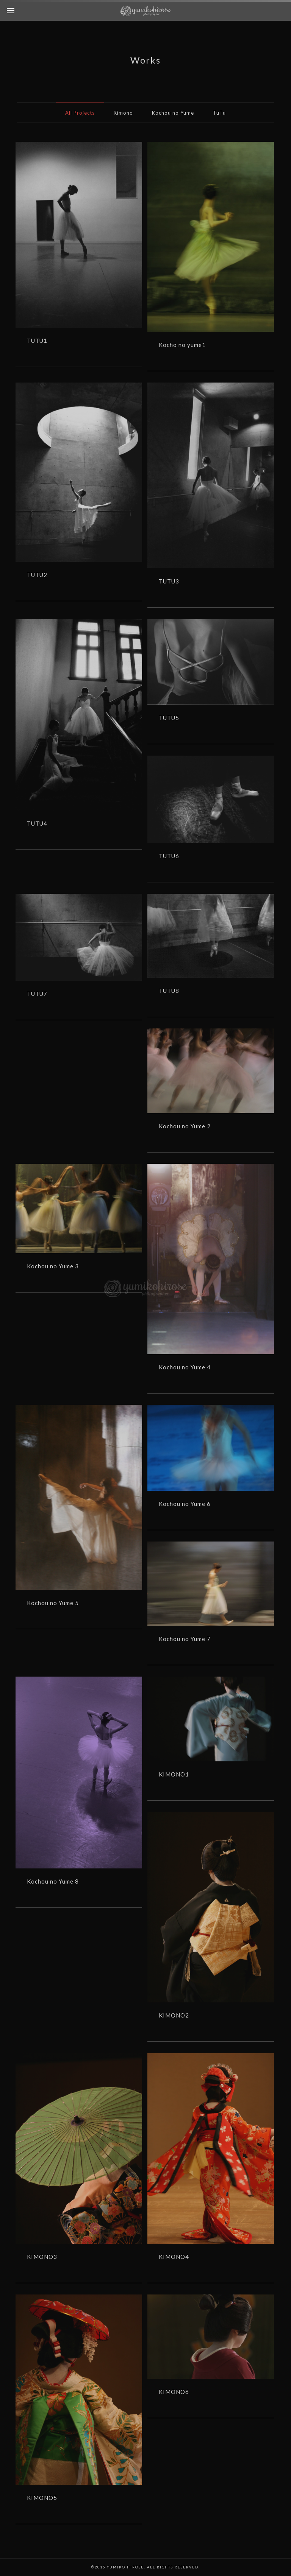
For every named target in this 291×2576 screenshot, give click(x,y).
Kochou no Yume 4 (185, 1367)
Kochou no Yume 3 (53, 1266)
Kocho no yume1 (182, 344)
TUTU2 (37, 574)
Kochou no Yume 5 (53, 1602)
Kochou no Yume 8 (53, 1881)
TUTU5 (169, 717)
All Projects (80, 113)
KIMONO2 (174, 2015)
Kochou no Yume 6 (185, 1503)
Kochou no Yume (173, 113)
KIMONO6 (174, 2391)
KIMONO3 (42, 2256)
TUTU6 (169, 855)
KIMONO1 (174, 1774)
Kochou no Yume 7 (185, 1638)
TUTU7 (37, 993)
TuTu (219, 113)
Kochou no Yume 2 (185, 1126)
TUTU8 (169, 990)
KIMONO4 (174, 2256)
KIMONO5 (42, 2497)
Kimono (123, 113)
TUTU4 (37, 823)
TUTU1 (37, 340)
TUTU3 (169, 581)
